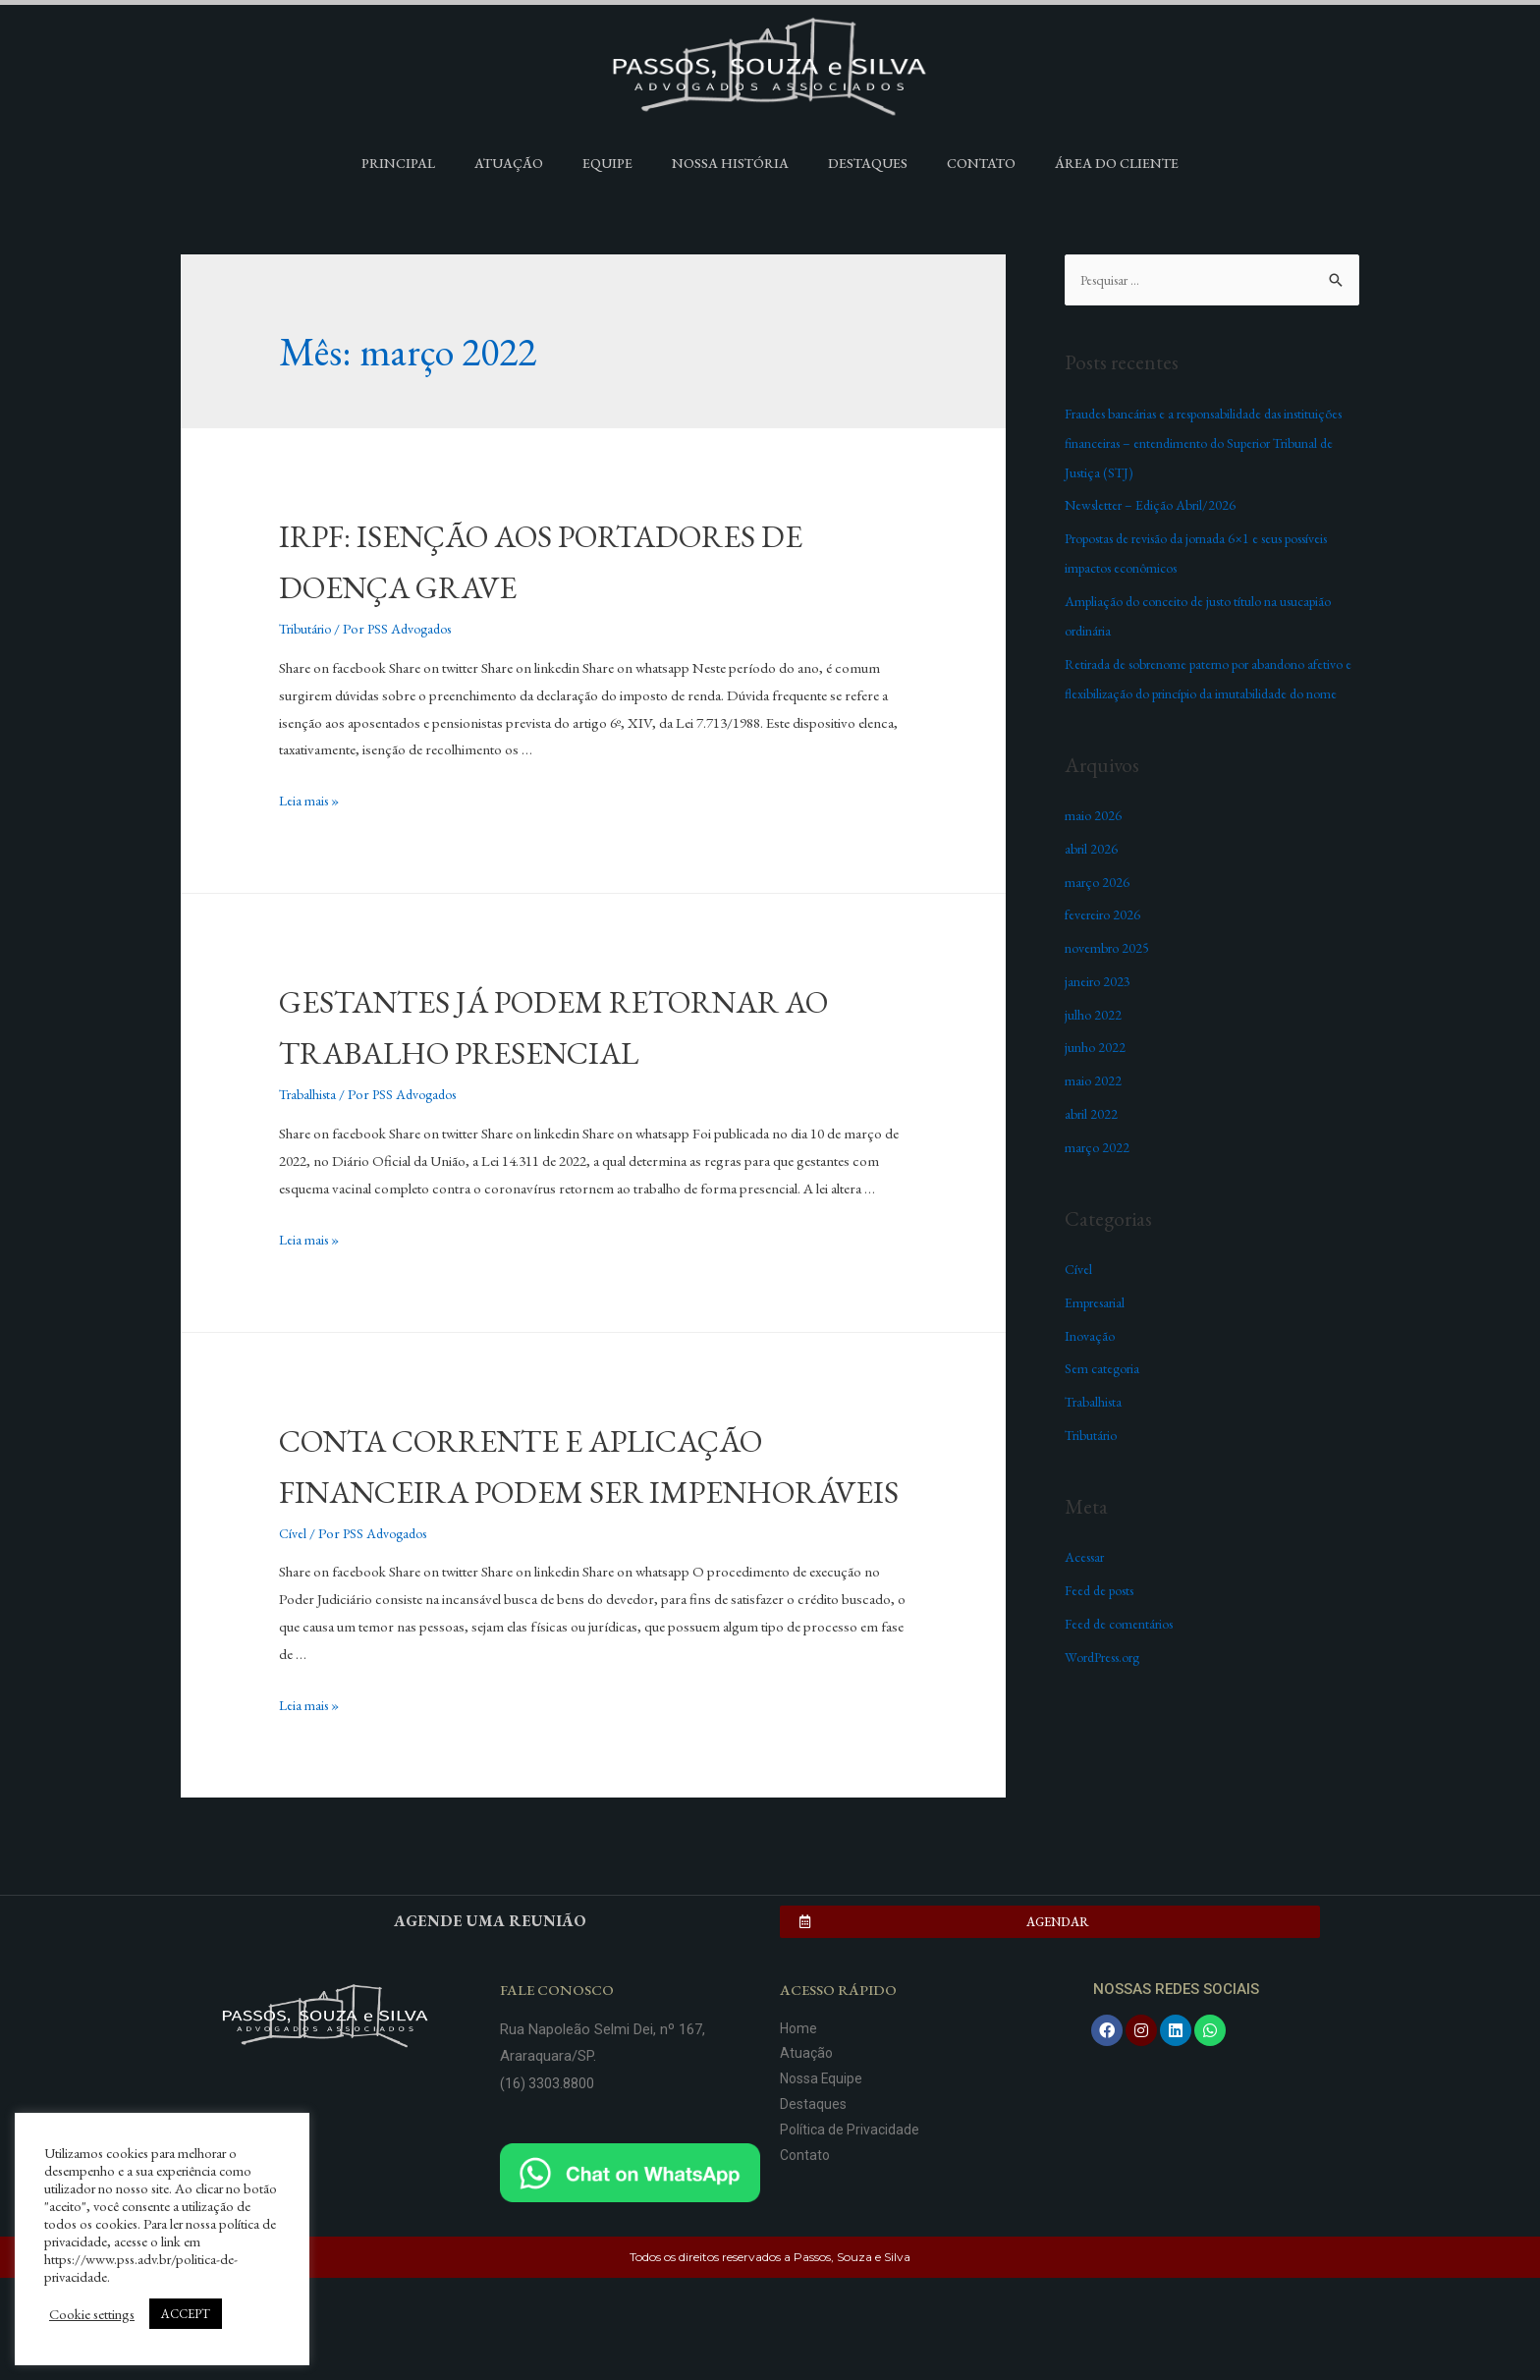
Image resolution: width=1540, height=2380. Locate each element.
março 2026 (1099, 912)
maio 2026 (1094, 845)
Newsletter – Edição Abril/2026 (1155, 505)
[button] (1050, 2024)
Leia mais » (311, 800)
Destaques (868, 163)
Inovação (1092, 1365)
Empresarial (1099, 1332)
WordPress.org (1110, 1687)
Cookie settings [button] (92, 2314)
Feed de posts (1104, 1620)
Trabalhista (310, 1144)
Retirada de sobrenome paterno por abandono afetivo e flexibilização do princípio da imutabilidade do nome (1211, 694)
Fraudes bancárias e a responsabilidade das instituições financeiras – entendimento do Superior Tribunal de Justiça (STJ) (1212, 443)
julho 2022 (1094, 1044)
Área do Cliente (1117, 163)
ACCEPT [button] (185, 2313)
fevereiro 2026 (1106, 944)
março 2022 (1099, 1177)
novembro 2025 (1111, 978)
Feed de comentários (1124, 1653)
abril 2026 (1093, 878)
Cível (293, 1635)
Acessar (1088, 1586)
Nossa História (730, 163)
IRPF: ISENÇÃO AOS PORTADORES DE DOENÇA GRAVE (586, 559)
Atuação (508, 163)
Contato (981, 163)
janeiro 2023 (1099, 1011)
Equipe (607, 163)
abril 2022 (1093, 1144)
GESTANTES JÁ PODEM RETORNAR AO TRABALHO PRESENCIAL (536, 1050)
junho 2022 (1096, 1077)
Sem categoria (1105, 1398)
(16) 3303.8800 (547, 2185)
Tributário (308, 628)
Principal (398, 163)
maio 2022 (1094, 1110)
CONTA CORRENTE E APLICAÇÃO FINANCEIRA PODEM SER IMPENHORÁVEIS (591, 1540)
